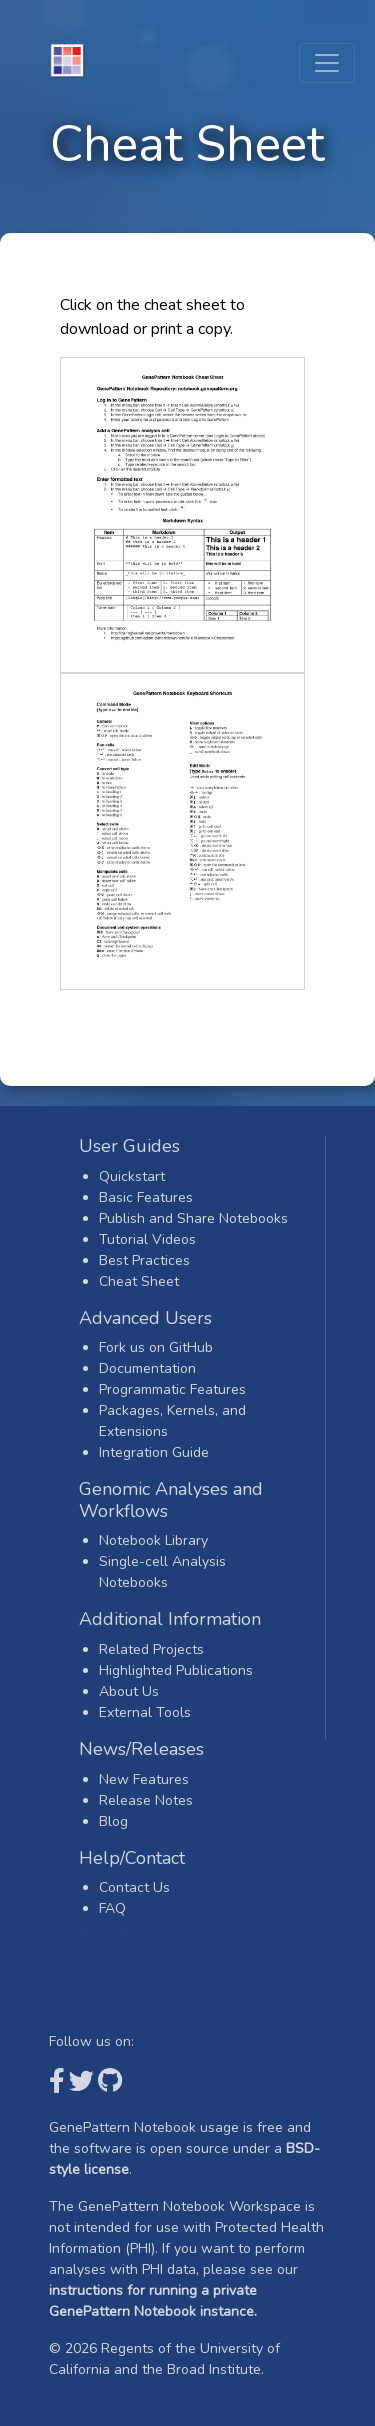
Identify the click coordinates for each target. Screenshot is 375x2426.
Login (116, 1929)
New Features (144, 1779)
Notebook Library (153, 1540)
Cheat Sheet (139, 1281)
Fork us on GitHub (156, 1347)
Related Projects (151, 1649)
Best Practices (144, 1260)
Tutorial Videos (147, 1239)
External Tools (145, 1712)
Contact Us (134, 1887)
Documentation (147, 1368)
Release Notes (146, 1800)
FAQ (112, 1908)
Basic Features (146, 1197)
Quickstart (132, 1176)
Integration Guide (154, 1452)
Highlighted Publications (176, 1670)
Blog (113, 1821)
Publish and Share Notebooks (193, 1218)
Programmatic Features (172, 1389)
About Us (129, 1691)
